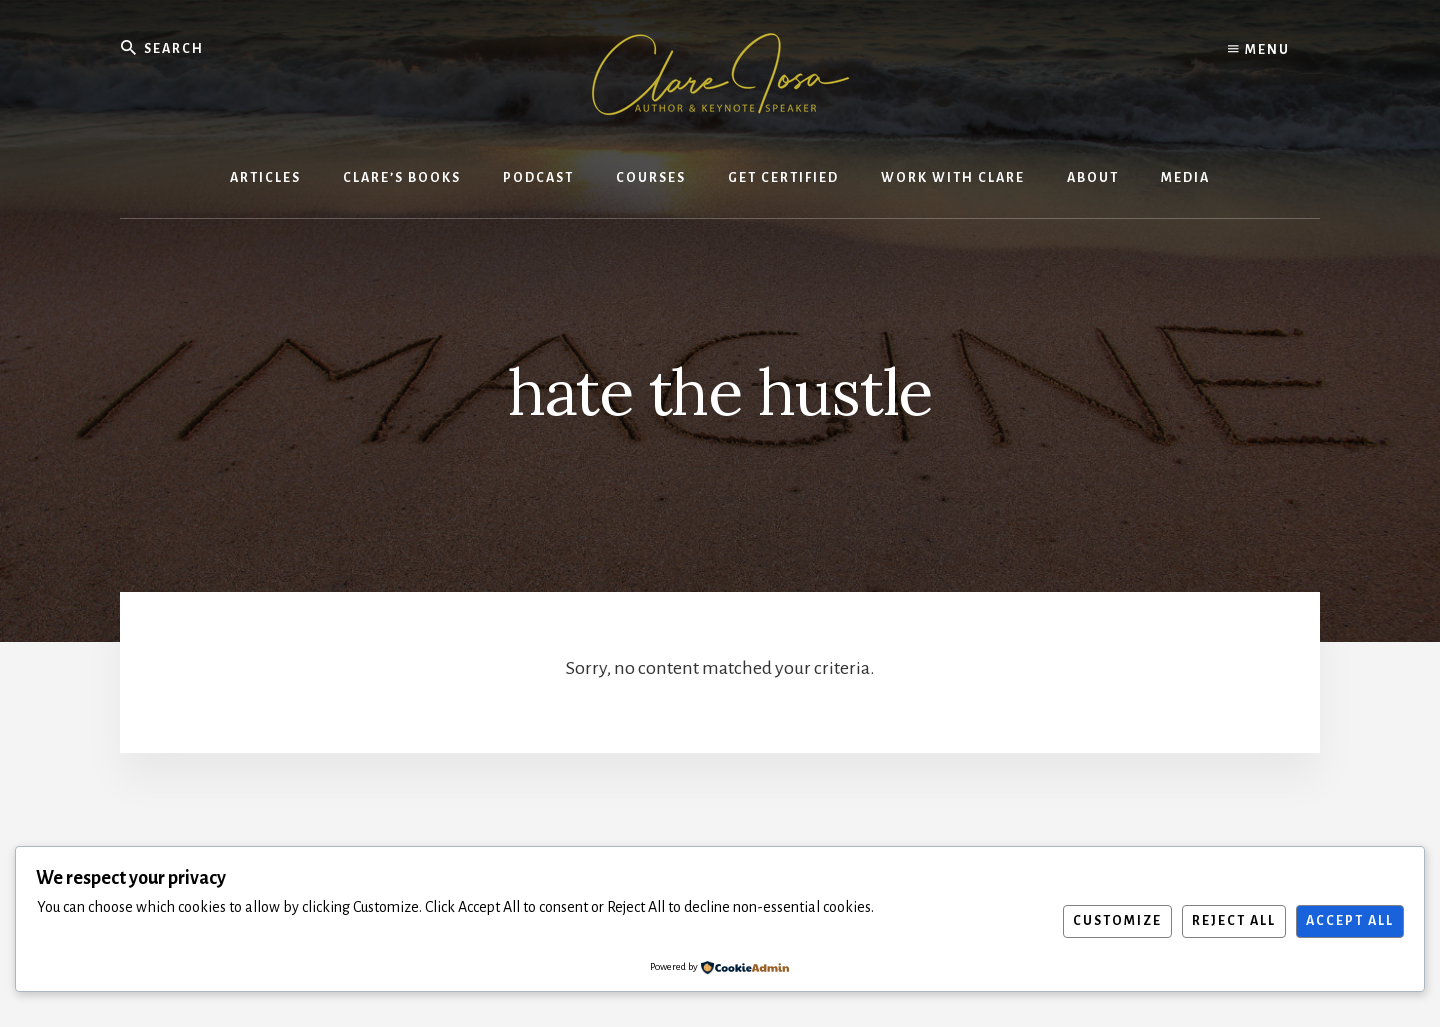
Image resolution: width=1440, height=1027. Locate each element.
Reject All (1234, 921)
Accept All (1350, 921)
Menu (1259, 50)
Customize (1117, 921)
